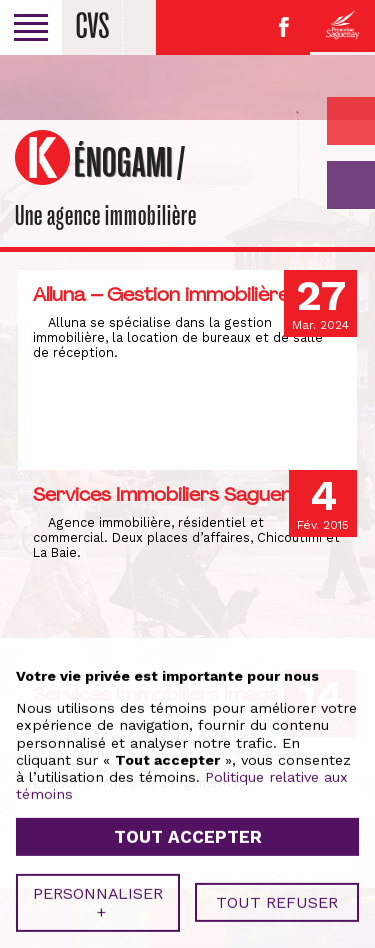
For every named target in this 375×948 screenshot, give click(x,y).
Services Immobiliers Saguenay (173, 494)
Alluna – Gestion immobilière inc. (178, 294)
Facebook (284, 27)
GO (351, 185)
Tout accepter (188, 820)
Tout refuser (277, 885)
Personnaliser (98, 885)
